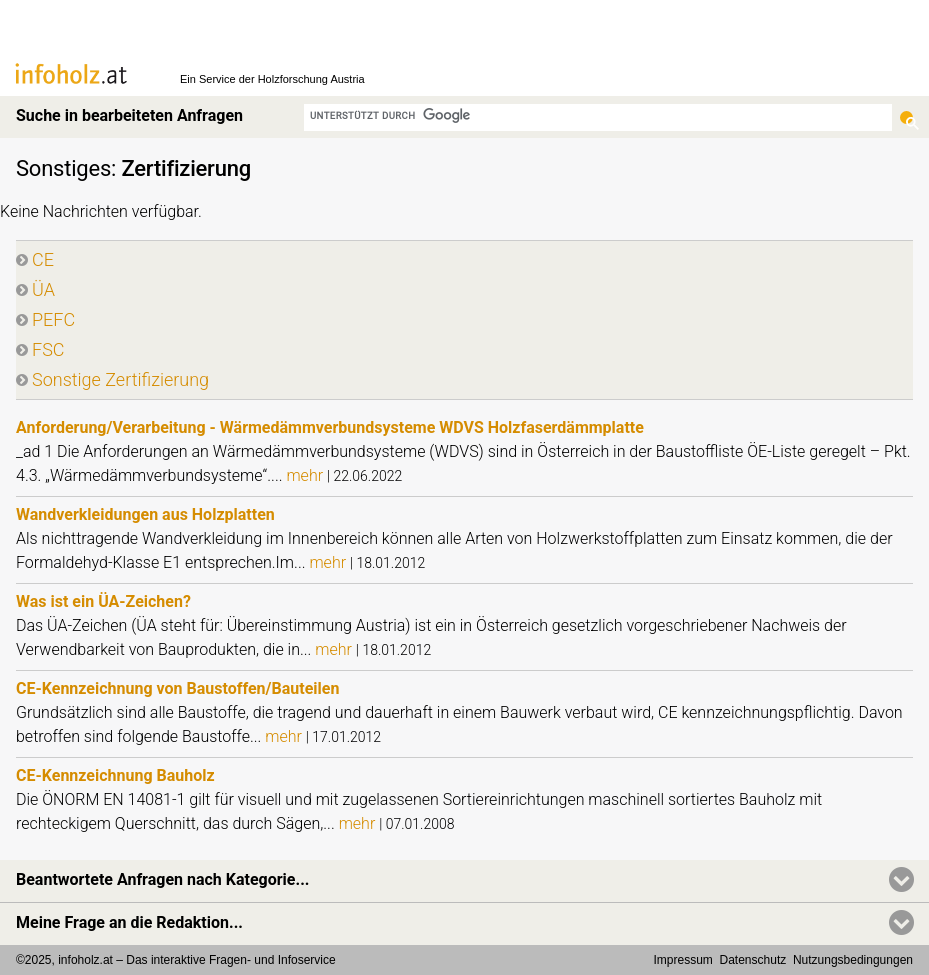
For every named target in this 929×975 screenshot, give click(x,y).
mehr (306, 475)
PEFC (53, 319)
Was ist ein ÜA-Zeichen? (103, 601)
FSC (48, 349)
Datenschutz (753, 960)
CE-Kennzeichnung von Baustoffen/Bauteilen (177, 688)
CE (43, 259)
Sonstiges (63, 168)
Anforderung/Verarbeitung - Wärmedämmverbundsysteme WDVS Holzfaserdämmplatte (330, 427)
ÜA (43, 289)
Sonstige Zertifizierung (120, 379)
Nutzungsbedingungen (853, 960)
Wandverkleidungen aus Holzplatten (145, 514)
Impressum (683, 960)
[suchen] (598, 115)
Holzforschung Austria (311, 79)
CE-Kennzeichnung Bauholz (115, 775)
